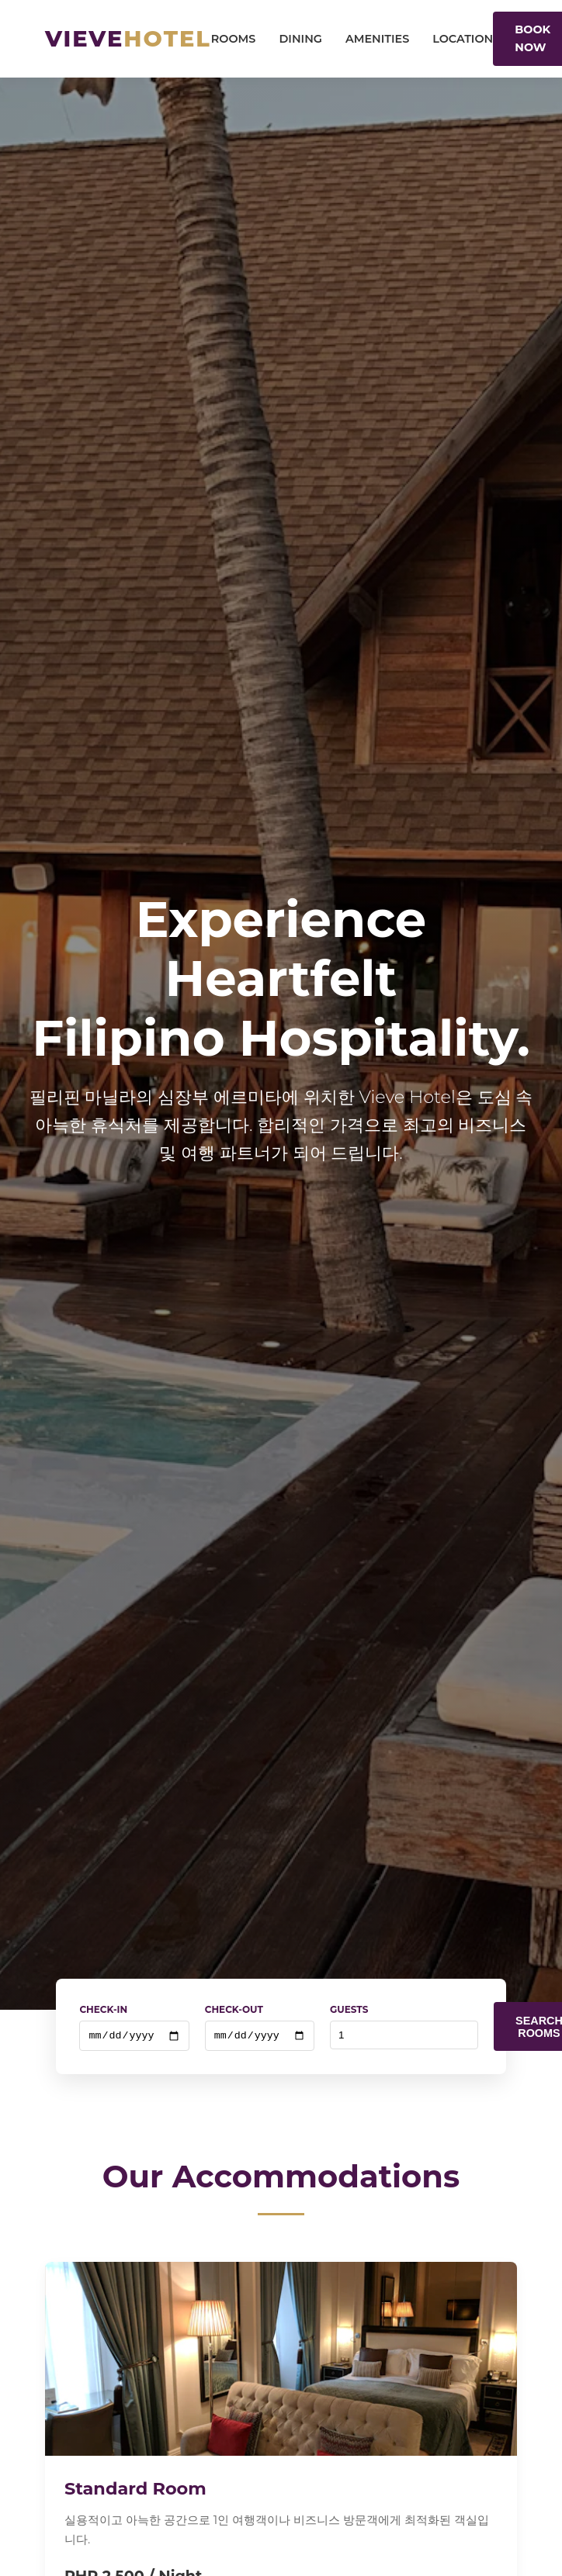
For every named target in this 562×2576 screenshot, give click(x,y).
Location (462, 39)
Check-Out (234, 2009)
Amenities (377, 39)
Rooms (233, 39)
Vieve (128, 38)
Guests (349, 2009)
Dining (300, 39)
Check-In (103, 2009)
